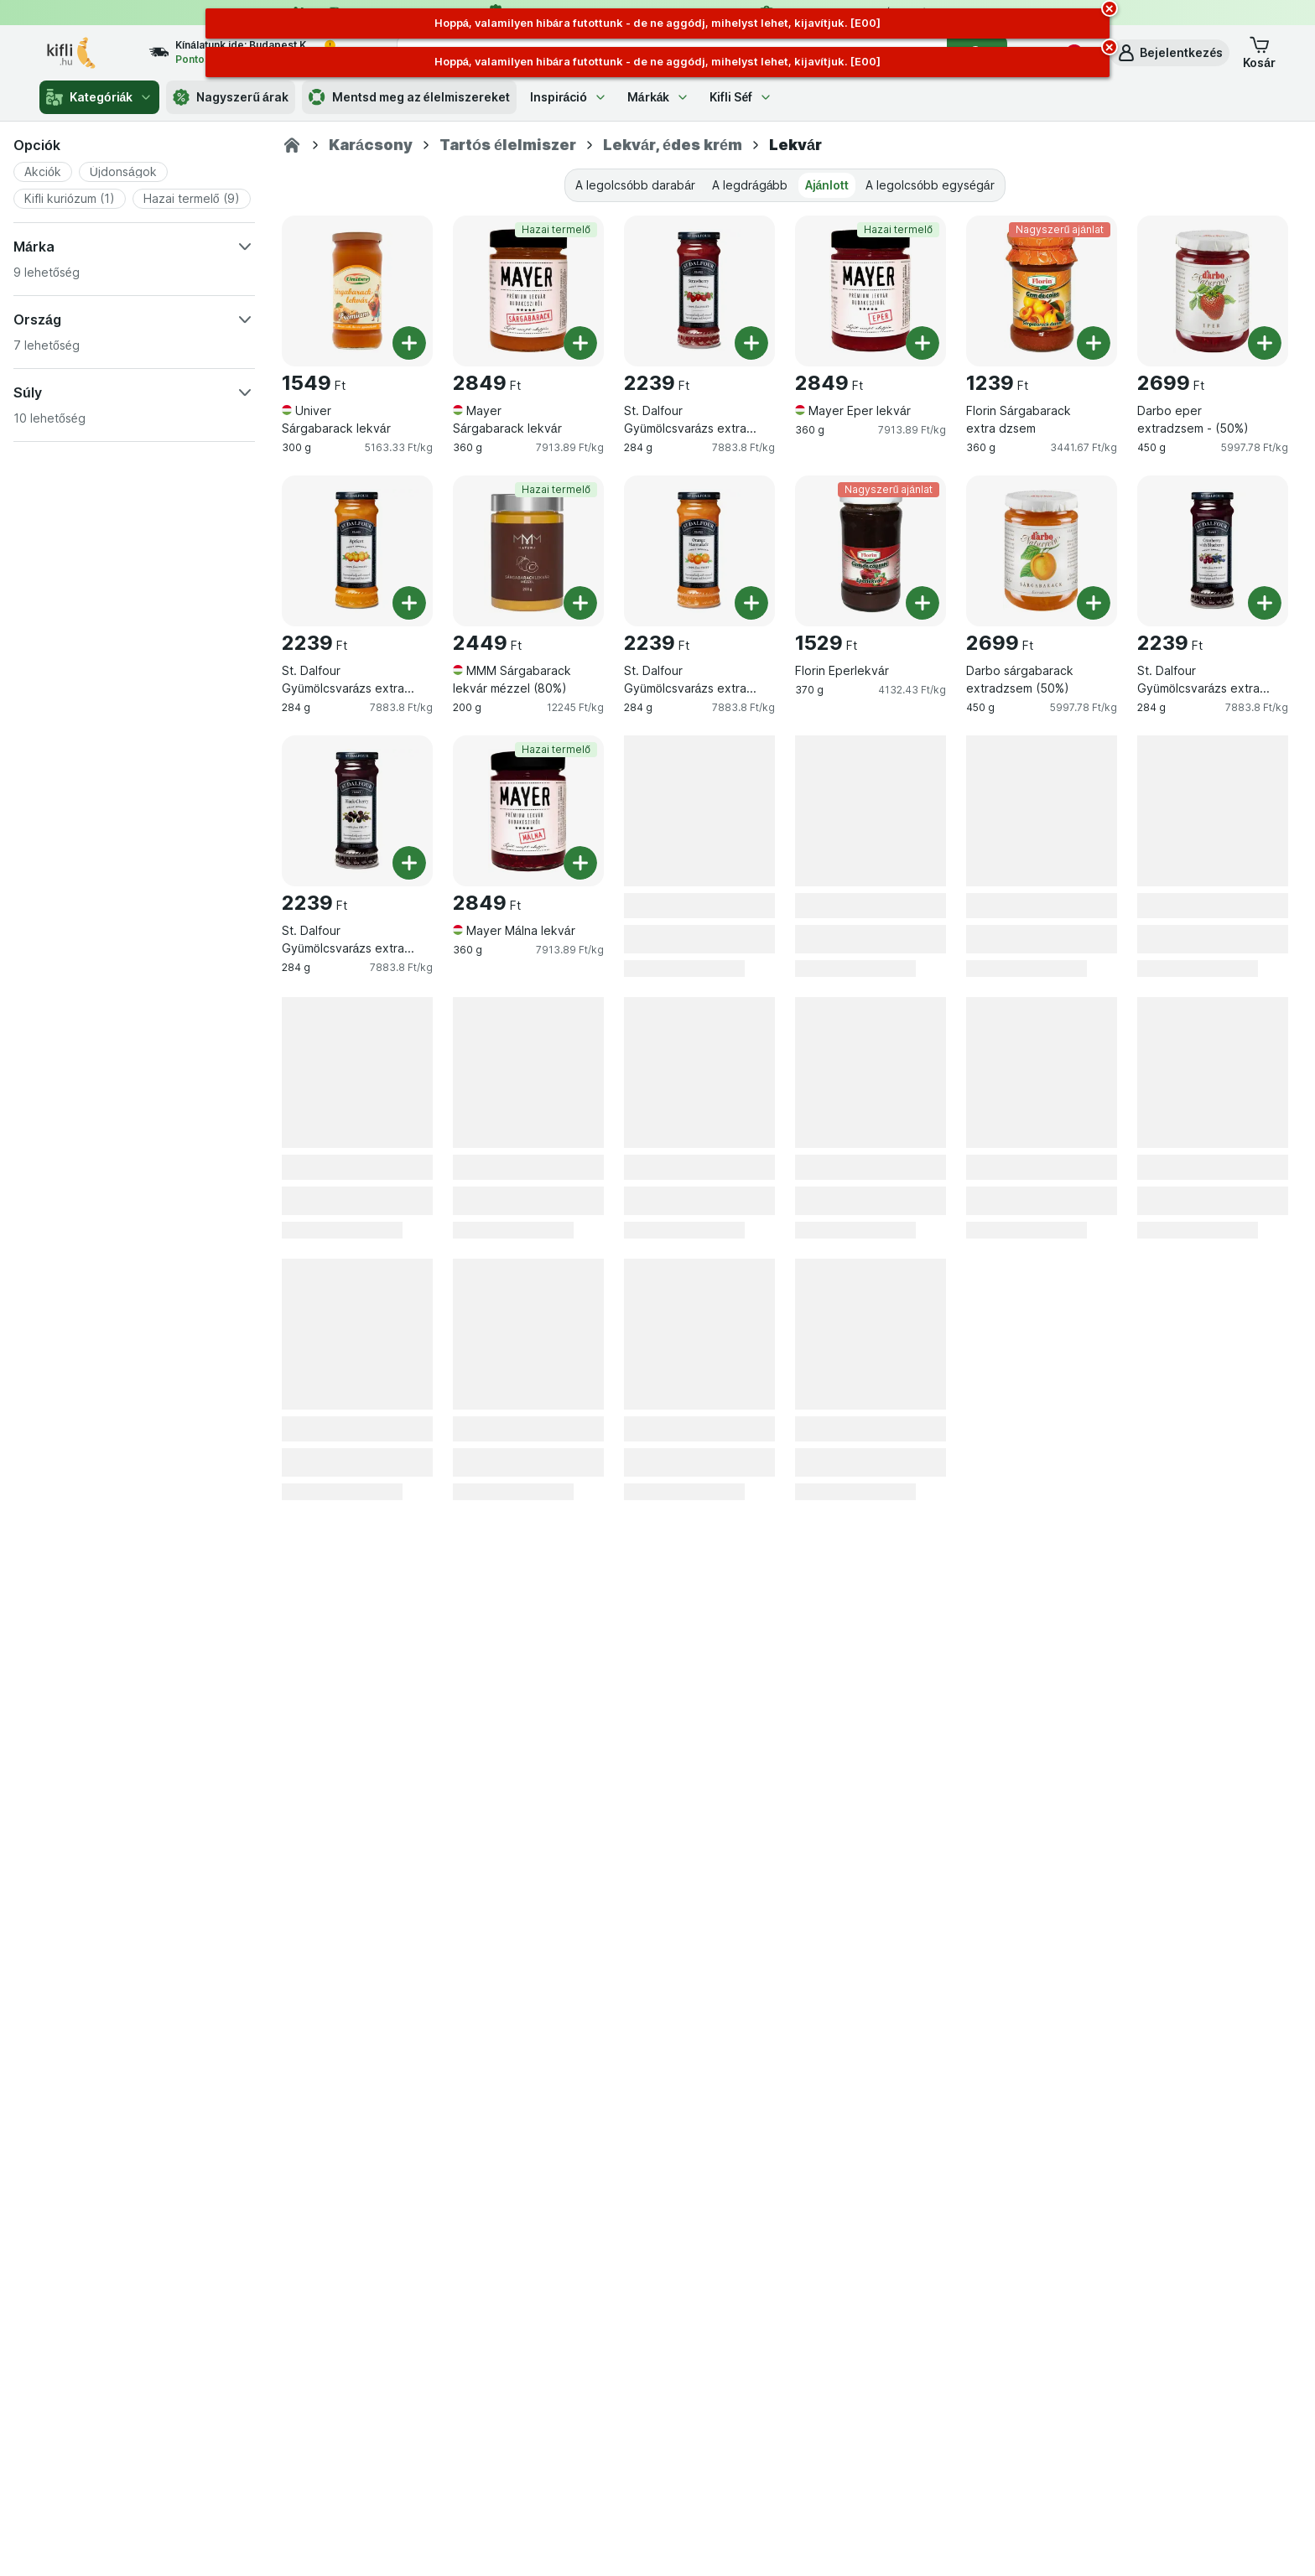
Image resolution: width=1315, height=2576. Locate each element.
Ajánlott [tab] (827, 185)
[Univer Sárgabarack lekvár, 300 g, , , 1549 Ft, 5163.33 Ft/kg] (357, 291)
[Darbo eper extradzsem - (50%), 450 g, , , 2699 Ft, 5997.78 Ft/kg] (1212, 291)
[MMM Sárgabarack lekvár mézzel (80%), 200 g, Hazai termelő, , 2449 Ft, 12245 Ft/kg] (528, 550)
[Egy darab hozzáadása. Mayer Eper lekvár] (922, 343)
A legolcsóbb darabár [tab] (635, 185)
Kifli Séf (740, 97)
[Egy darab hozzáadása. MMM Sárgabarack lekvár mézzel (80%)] (580, 603)
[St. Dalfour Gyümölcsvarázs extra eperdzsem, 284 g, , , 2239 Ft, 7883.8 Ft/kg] (699, 291)
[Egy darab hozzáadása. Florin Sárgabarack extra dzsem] (1093, 343)
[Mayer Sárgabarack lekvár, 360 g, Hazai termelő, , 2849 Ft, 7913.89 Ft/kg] (528, 291)
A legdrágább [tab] (750, 185)
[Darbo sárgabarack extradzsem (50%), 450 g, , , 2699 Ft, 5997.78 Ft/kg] (1041, 550)
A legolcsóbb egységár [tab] (929, 185)
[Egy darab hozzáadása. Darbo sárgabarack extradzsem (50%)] (1093, 603)
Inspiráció (568, 97)
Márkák (658, 97)
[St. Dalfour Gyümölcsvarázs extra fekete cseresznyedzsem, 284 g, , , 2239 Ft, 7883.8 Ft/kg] (357, 810)
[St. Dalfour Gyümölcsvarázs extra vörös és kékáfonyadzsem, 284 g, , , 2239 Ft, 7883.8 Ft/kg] (1212, 550)
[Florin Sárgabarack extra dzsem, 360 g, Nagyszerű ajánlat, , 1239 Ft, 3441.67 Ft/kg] (1041, 291)
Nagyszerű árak (230, 97)
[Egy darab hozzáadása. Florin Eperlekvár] (922, 603)
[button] (1169, 52)
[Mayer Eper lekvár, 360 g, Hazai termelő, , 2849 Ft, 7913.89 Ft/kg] (870, 291)
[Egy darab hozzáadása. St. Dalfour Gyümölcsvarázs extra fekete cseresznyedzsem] (409, 863)
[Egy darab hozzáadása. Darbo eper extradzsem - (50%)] (1264, 343)
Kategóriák (99, 97)
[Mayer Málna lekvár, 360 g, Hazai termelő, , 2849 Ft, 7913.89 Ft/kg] (528, 810)
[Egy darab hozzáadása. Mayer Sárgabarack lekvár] (580, 343)
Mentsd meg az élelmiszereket (409, 97)
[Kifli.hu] (292, 145)
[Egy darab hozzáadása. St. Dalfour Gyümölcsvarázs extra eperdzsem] (751, 343)
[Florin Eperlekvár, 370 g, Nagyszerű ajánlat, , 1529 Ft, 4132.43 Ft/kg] (870, 550)
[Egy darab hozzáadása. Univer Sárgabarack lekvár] (409, 343)
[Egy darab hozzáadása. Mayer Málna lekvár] (580, 863)
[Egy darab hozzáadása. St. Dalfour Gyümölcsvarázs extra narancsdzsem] (751, 603)
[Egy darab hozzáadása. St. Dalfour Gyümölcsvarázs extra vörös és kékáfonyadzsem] (1264, 603)
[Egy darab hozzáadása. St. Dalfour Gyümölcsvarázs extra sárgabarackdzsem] (409, 603)
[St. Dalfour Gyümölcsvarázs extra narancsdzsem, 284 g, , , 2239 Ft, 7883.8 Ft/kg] (699, 550)
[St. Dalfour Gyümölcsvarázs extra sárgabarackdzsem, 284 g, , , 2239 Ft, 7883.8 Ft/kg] (357, 550)
